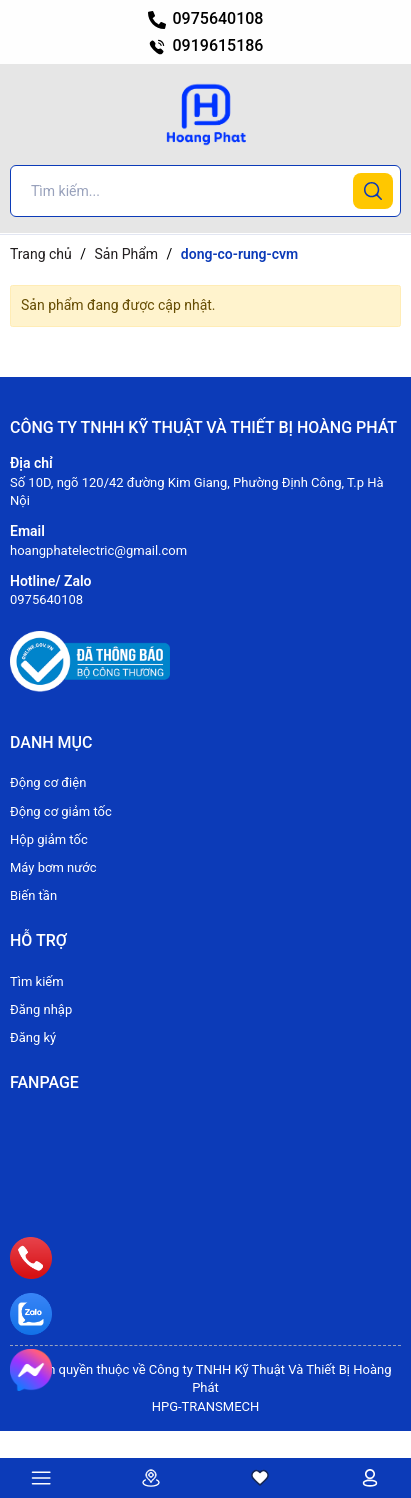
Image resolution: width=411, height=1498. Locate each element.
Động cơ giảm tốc (61, 811)
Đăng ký (33, 1037)
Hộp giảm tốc (49, 839)
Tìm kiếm (37, 981)
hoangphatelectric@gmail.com (98, 550)
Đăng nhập (41, 1009)
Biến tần (33, 895)
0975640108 (206, 18)
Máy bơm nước (53, 867)
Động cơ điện (48, 782)
